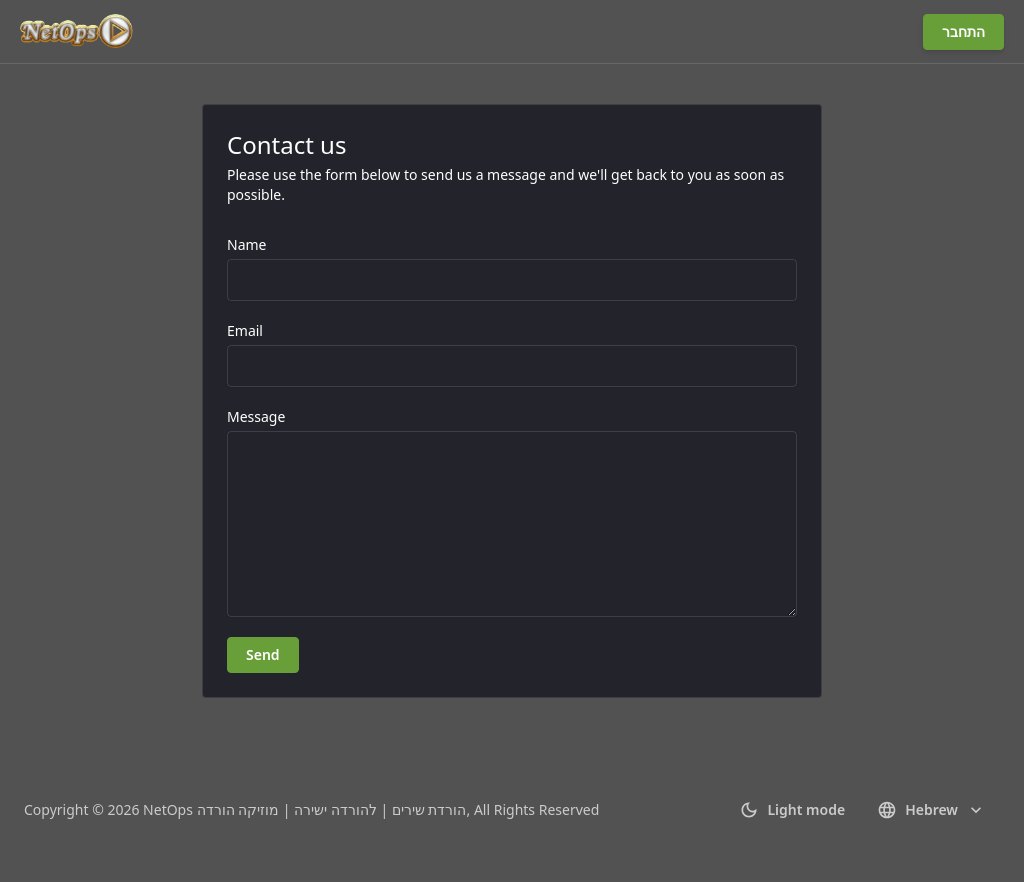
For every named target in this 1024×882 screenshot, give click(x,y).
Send (263, 654)
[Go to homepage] (77, 32)
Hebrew (931, 810)
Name (246, 244)
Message (256, 416)
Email (245, 330)
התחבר (963, 31)
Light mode (792, 810)
